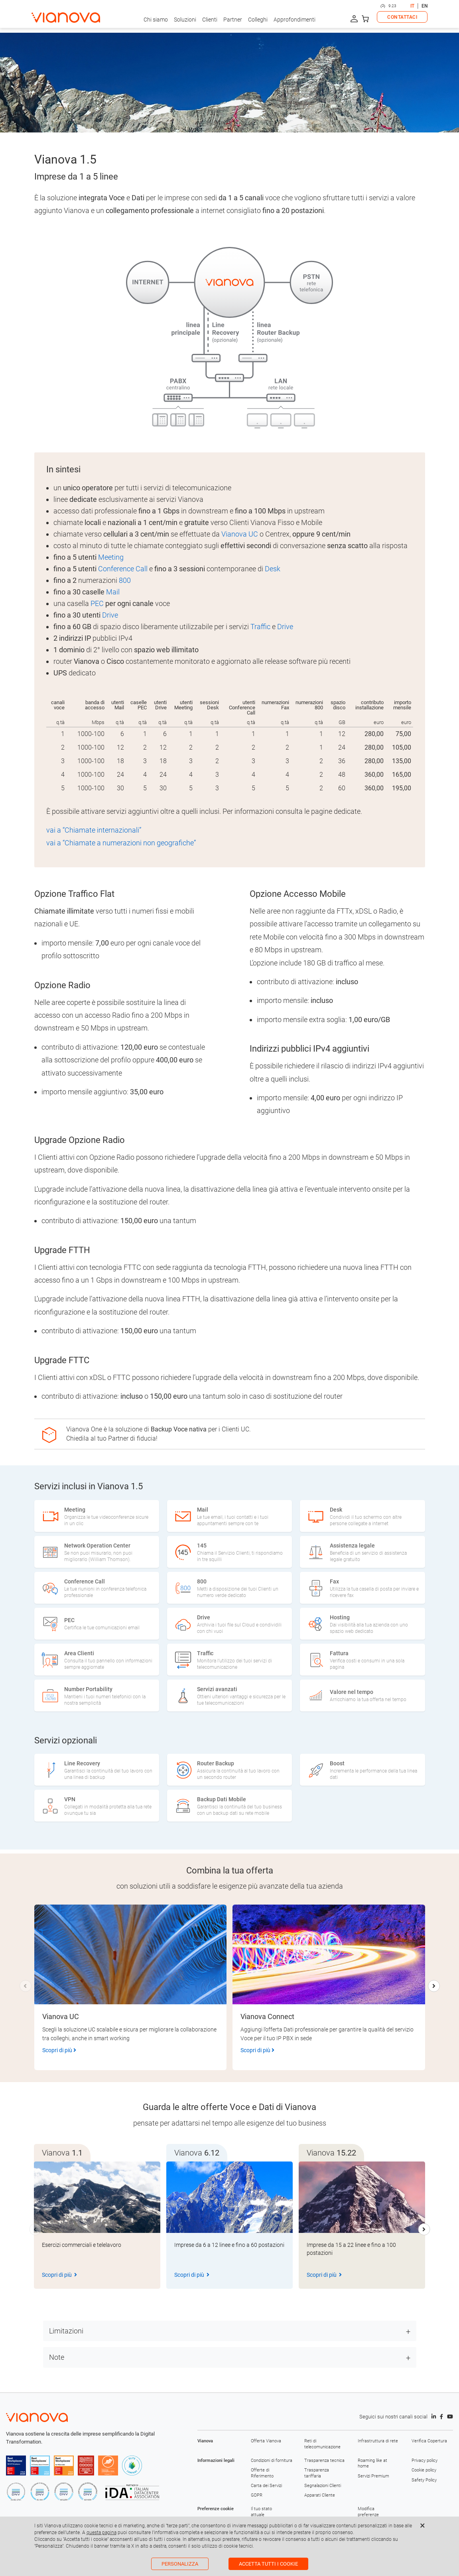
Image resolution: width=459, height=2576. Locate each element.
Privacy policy (424, 2460)
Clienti (209, 19)
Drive (110, 615)
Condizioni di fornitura (271, 2460)
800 (125, 580)
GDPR (256, 2495)
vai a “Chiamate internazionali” (93, 830)
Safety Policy (424, 2480)
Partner (232, 19)
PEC (97, 603)
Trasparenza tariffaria (316, 2472)
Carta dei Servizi (266, 2485)
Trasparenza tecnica (324, 2460)
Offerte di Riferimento (262, 2472)
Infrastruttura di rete (378, 2441)
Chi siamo (156, 19)
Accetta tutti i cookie (268, 2564)
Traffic (260, 626)
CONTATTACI (402, 17)
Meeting (111, 557)
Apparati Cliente (319, 2495)
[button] (434, 1986)
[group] (97, 2225)
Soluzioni (185, 19)
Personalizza (180, 2564)
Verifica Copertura (429, 2441)
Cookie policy (424, 2470)
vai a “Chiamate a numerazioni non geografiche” (121, 843)
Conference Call (123, 569)
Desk (272, 569)
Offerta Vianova (266, 2441)
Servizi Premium (373, 2476)
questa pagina (101, 2532)
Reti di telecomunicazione (322, 2443)
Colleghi (258, 19)
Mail (113, 592)
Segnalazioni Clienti (322, 2485)
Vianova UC (239, 534)
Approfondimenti (294, 19)
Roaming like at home (372, 2463)
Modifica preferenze (368, 2511)
